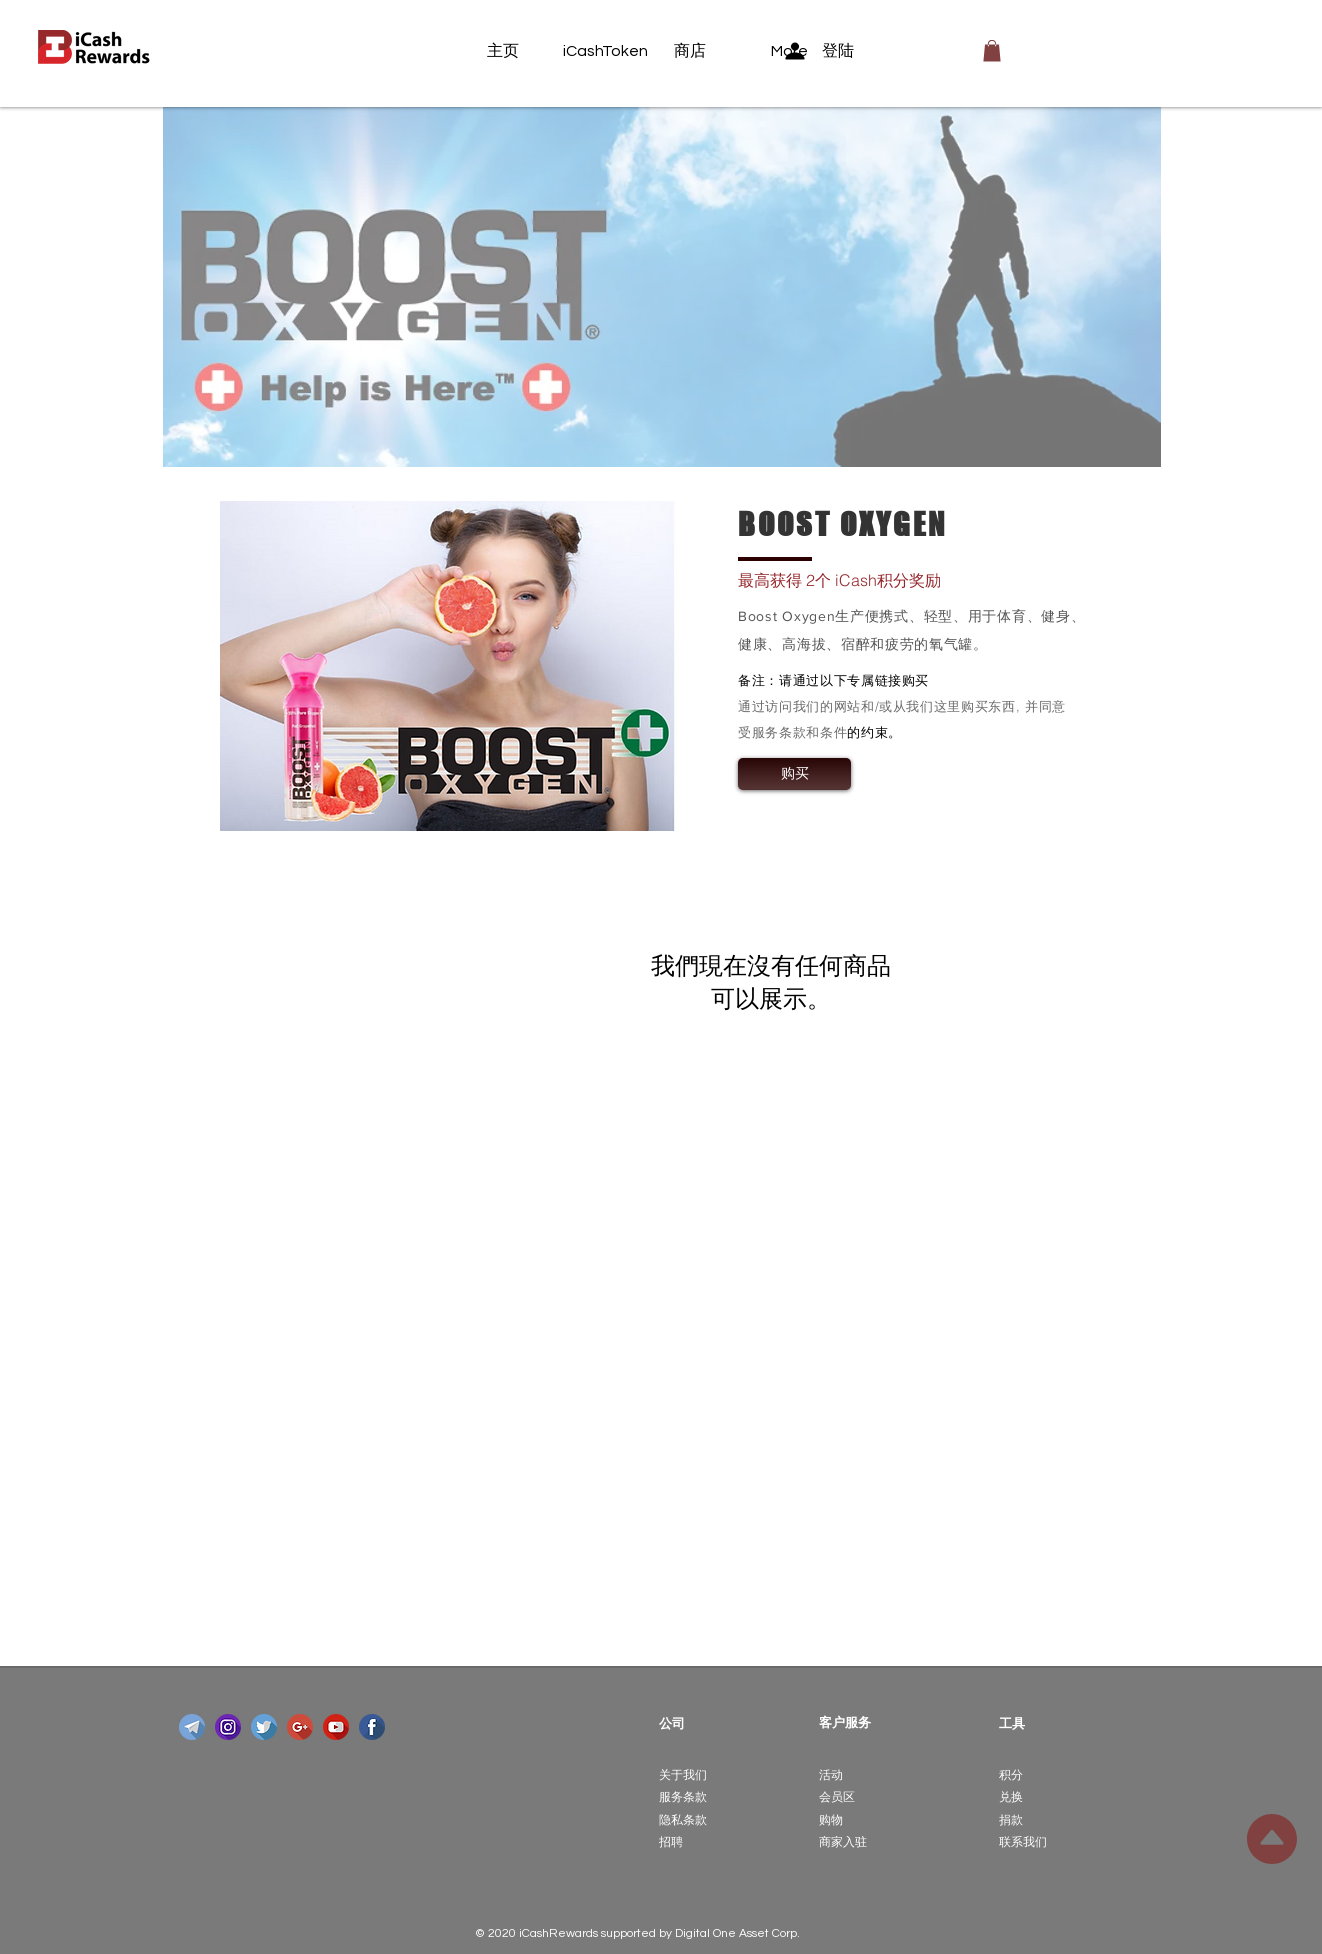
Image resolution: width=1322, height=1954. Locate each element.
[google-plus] (300, 1727)
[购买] (794, 774)
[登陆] (833, 51)
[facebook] (372, 1727)
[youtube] (336, 1727)
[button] (992, 51)
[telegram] (192, 1727)
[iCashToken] (605, 51)
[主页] (525, 51)
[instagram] (228, 1727)
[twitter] (264, 1727)
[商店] (712, 51)
